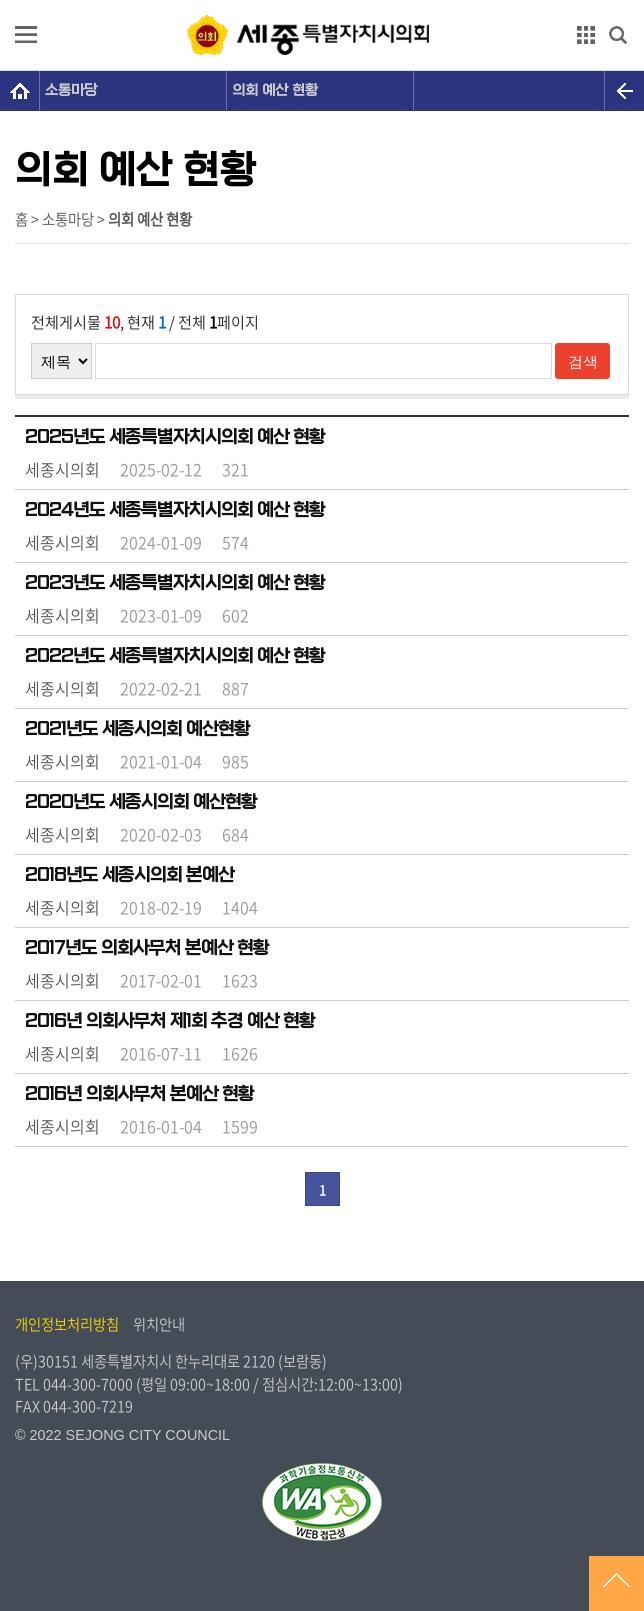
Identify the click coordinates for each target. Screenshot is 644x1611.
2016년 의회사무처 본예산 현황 (139, 1094)
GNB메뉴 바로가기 (322, 1)
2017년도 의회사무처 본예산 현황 (147, 948)
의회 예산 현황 (275, 90)
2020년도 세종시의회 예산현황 (141, 802)
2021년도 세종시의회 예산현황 (137, 729)
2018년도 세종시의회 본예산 (129, 875)
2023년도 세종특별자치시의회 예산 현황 (175, 583)
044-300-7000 (88, 1384)
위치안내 (159, 1324)
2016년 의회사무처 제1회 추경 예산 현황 (170, 1021)
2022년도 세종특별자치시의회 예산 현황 (175, 656)
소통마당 (71, 90)
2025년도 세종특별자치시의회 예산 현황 (175, 437)
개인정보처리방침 (67, 1324)
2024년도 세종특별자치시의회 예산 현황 (175, 510)
